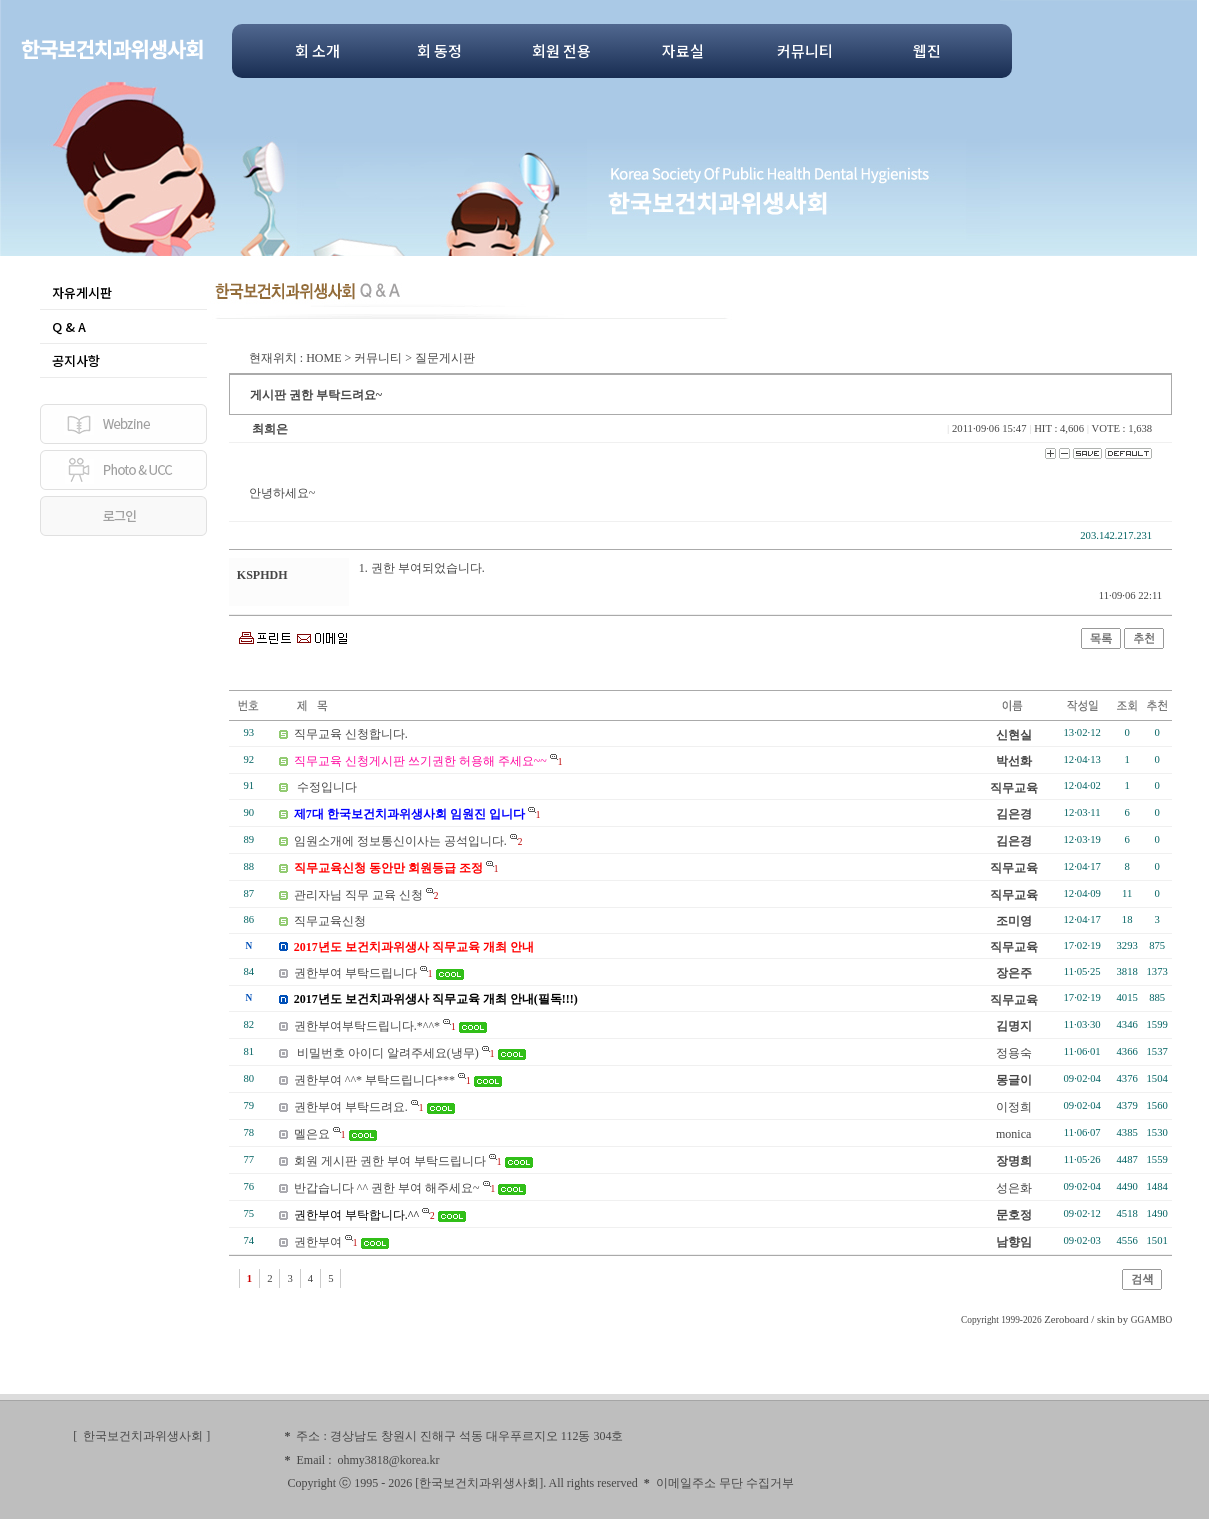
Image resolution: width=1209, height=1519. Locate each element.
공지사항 (76, 360)
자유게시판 (82, 292)
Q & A (69, 326)
